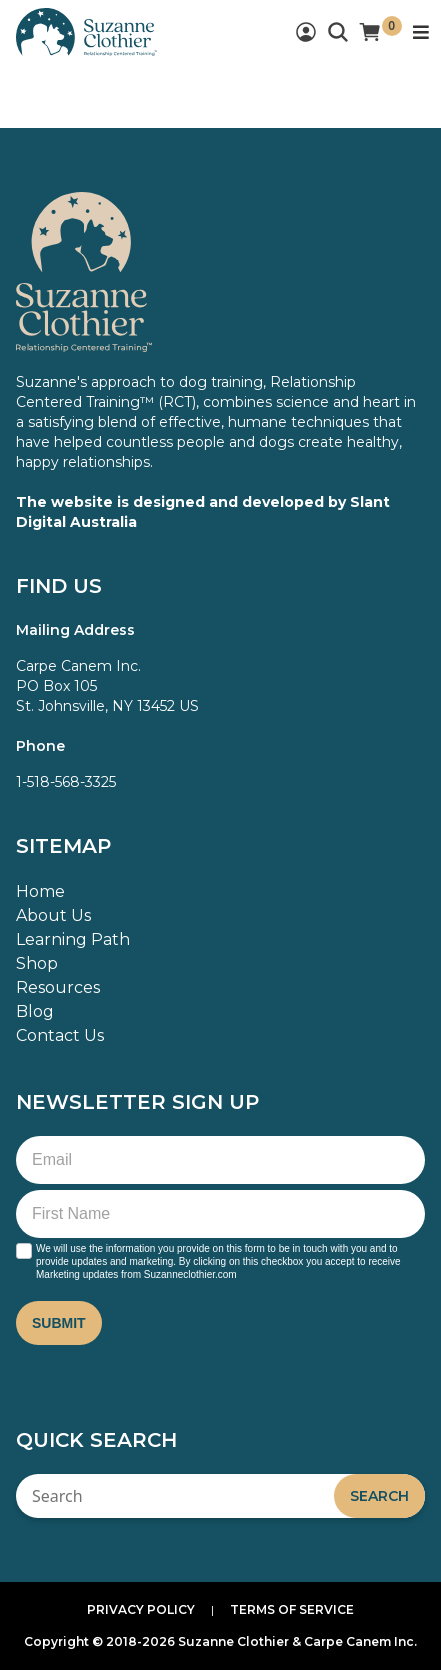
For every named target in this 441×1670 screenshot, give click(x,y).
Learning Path (73, 939)
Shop (37, 963)
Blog (35, 1011)
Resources (58, 987)
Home (40, 891)
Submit (59, 1323)
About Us (53, 915)
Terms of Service (292, 1609)
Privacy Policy (141, 1609)
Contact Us (60, 1035)
